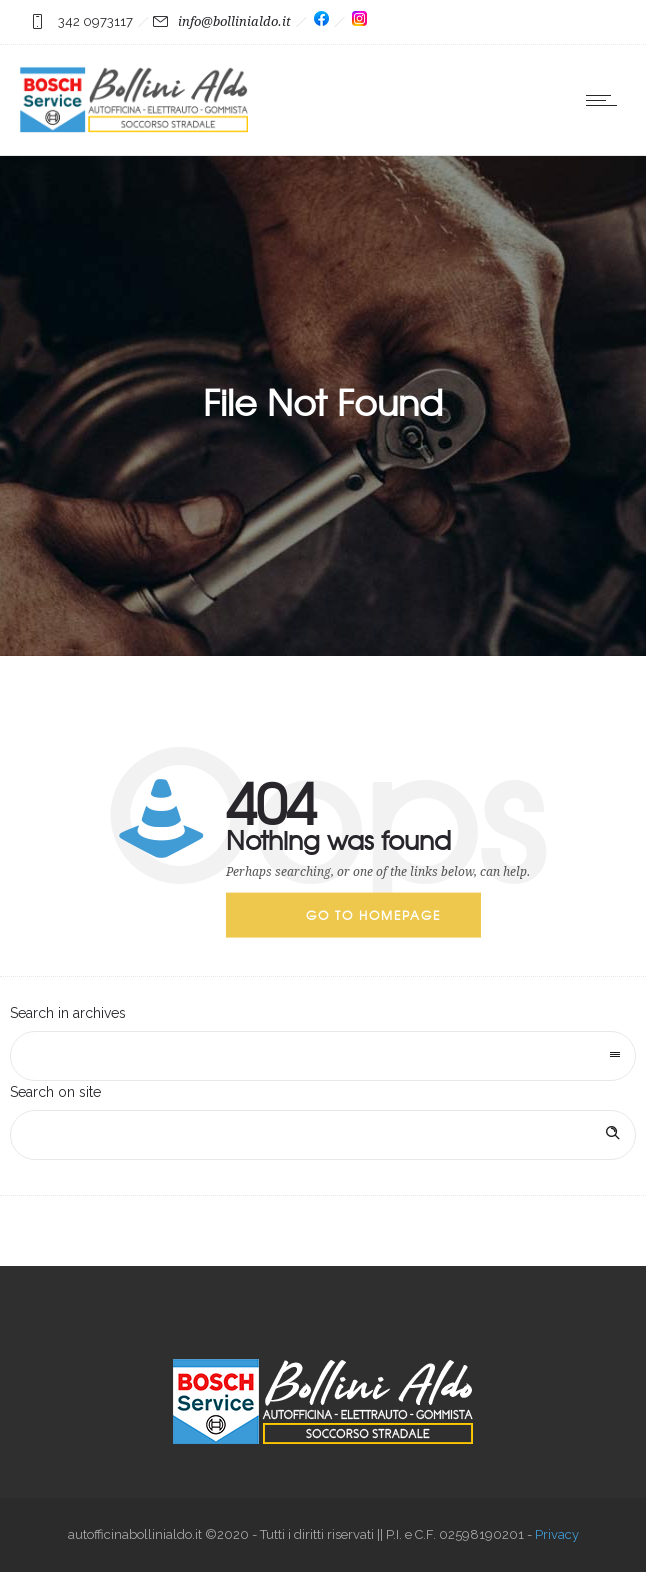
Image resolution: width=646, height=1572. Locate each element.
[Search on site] (323, 1135)
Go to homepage (373, 915)
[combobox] (323, 1056)
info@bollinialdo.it (234, 21)
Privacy (557, 1534)
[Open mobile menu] (606, 100)
